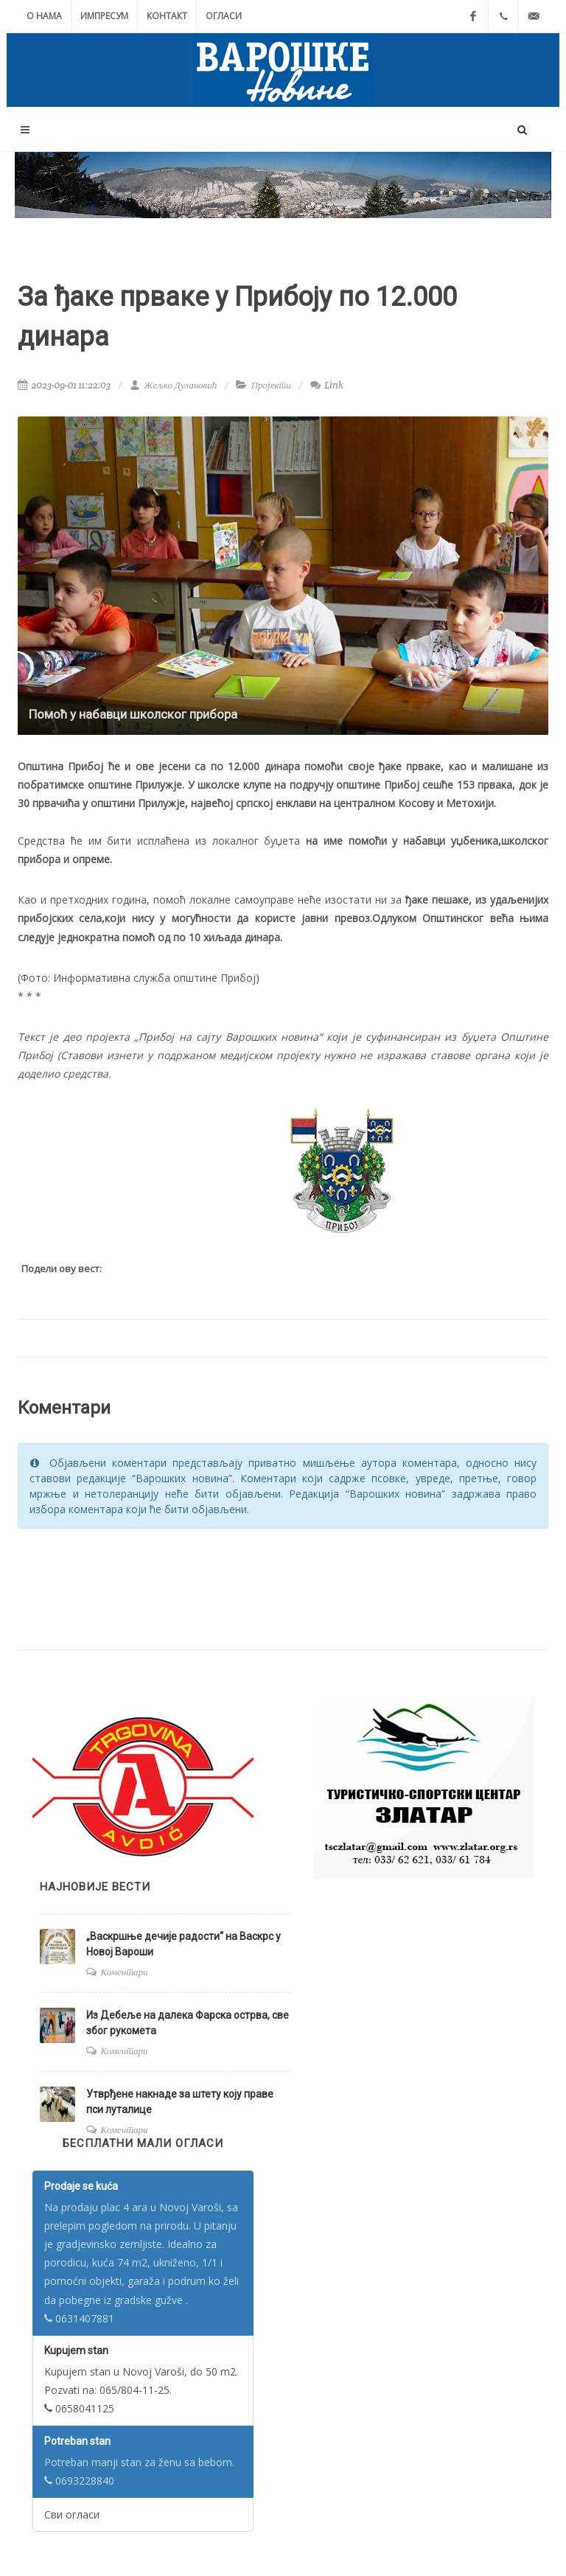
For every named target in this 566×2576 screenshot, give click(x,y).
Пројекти (271, 385)
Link (326, 385)
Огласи (224, 16)
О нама (44, 16)
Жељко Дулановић (173, 385)
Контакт (167, 16)
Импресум (104, 16)
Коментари (124, 1972)
